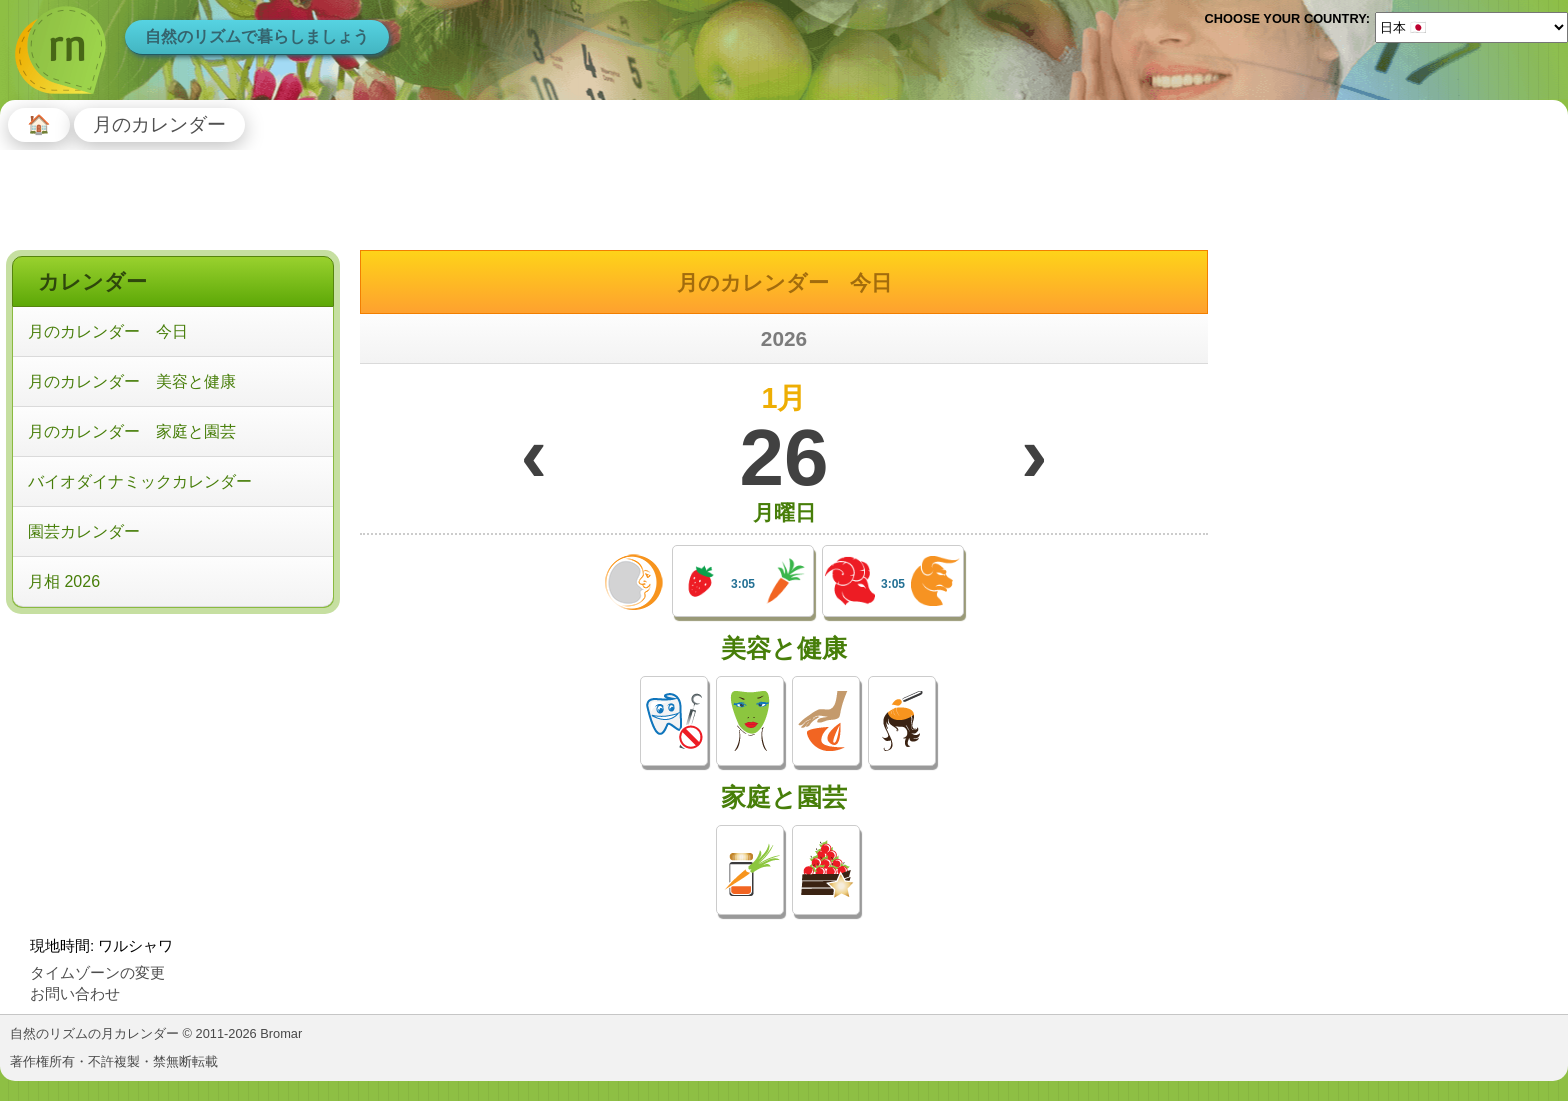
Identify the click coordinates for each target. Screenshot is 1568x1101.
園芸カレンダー (84, 531)
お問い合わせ (75, 993)
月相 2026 (64, 581)
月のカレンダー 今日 (108, 331)
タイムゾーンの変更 (97, 972)
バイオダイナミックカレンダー (140, 481)
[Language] (1471, 27)
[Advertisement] (173, 749)
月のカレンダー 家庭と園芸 (132, 431)
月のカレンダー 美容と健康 (132, 381)
